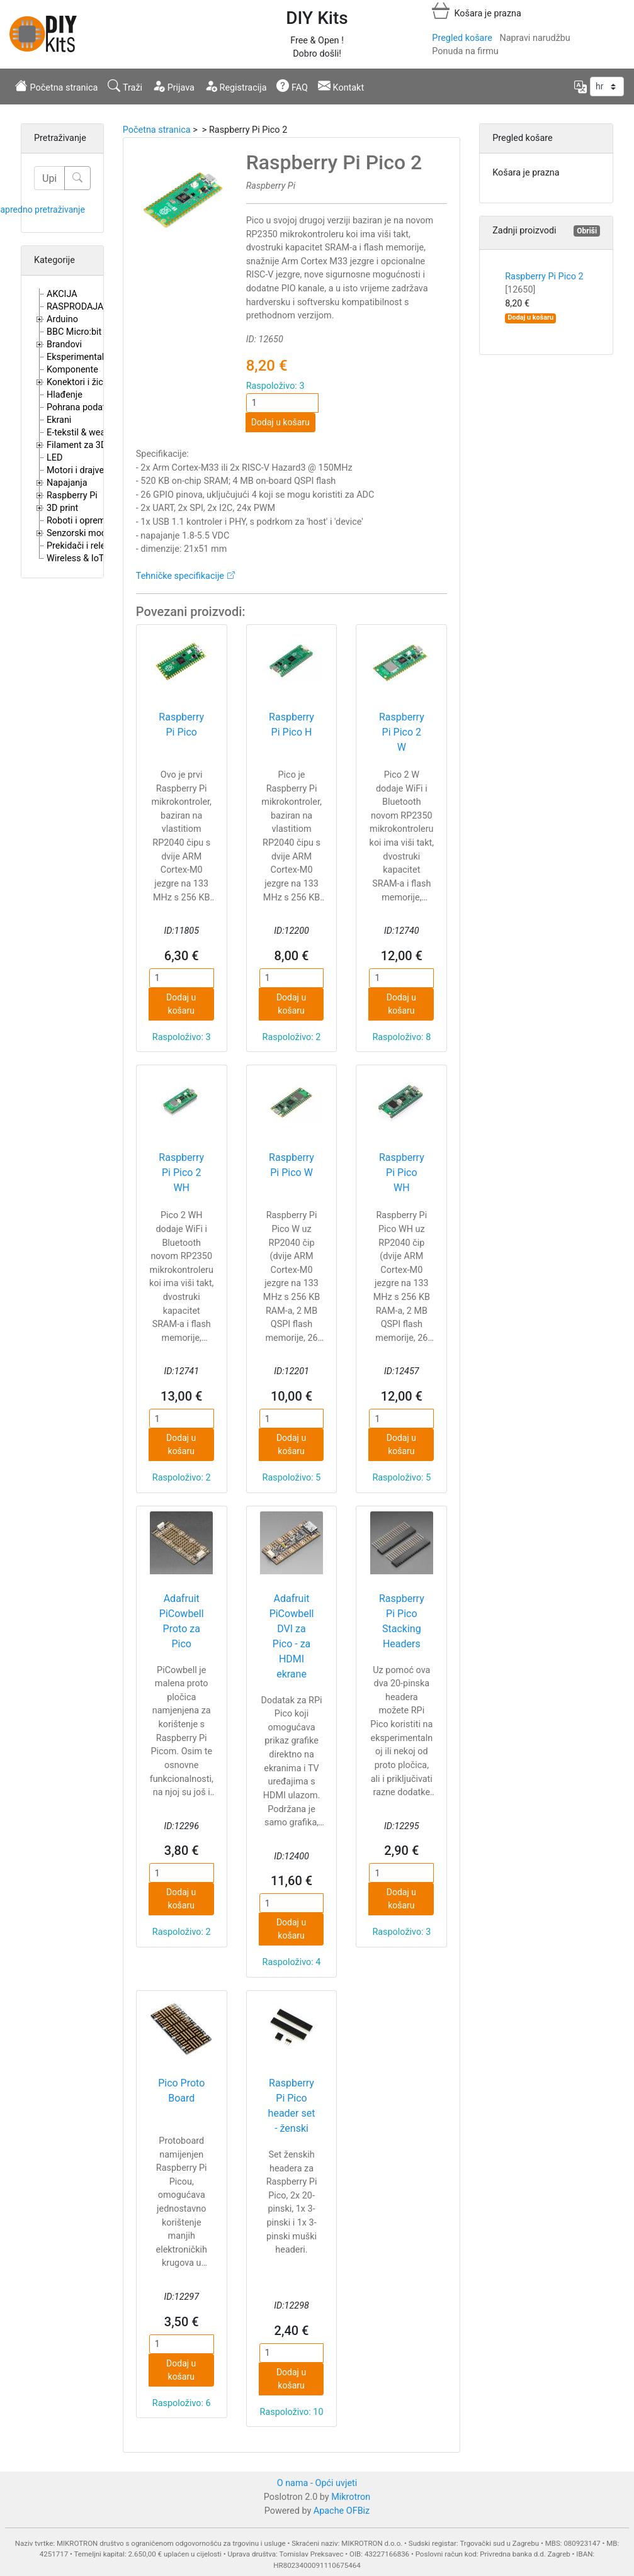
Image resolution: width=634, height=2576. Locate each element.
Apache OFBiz (342, 2511)
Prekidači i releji (78, 545)
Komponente (72, 369)
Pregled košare (462, 38)
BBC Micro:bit (74, 332)
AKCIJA (62, 294)
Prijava (173, 86)
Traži (125, 86)
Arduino (62, 319)
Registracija (236, 86)
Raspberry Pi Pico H (291, 724)
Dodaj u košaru (280, 422)
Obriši (587, 231)
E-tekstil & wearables (88, 432)
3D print (62, 508)
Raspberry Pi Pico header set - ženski (291, 2105)
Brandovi (64, 344)
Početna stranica (56, 86)
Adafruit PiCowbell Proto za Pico (181, 1621)
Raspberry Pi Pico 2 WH (181, 1172)
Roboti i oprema (78, 520)
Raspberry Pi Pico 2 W (401, 732)
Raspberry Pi (72, 495)
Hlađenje (64, 394)
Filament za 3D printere (93, 445)
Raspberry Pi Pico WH (401, 1172)
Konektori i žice (77, 382)
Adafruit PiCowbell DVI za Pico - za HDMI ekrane (291, 1636)
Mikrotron (350, 2497)
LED (54, 457)
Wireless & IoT (75, 558)
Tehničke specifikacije (180, 576)
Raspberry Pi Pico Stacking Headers (401, 1621)
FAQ (292, 86)
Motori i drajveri (78, 470)
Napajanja (67, 483)
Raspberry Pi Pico (181, 724)
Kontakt (341, 86)
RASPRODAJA (75, 306)
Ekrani (59, 420)
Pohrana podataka (83, 407)
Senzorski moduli (81, 533)
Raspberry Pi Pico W (291, 1165)
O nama (293, 2483)
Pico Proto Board (181, 2090)
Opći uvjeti (336, 2483)
